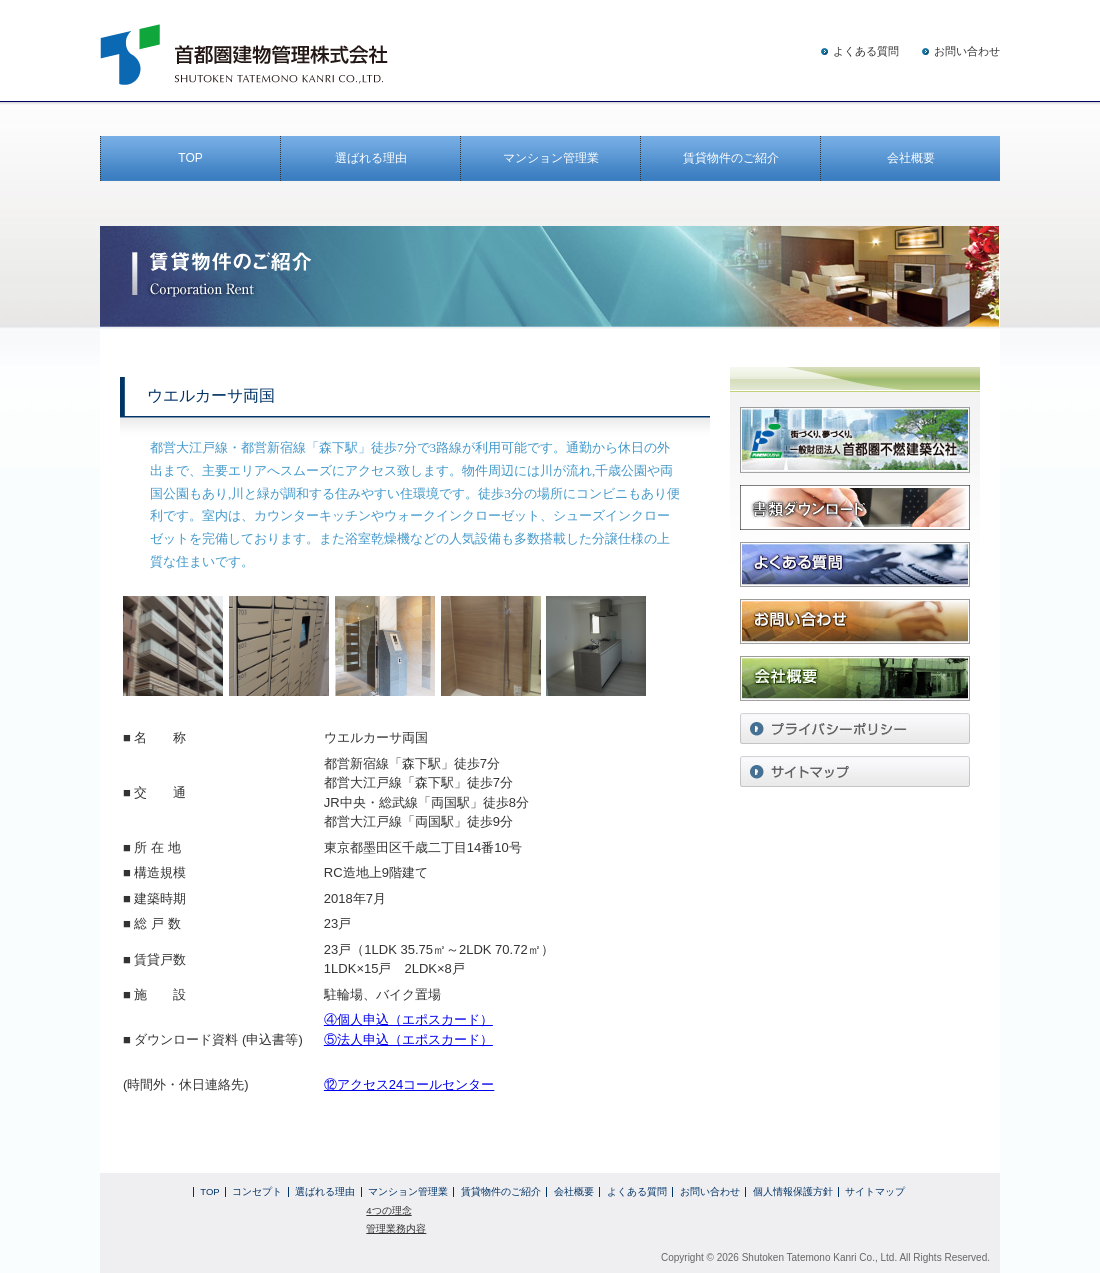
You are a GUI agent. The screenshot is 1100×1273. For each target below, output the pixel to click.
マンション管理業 (551, 158)
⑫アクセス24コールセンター (409, 1084)
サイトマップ (875, 1191)
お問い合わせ (967, 51)
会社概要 (911, 158)
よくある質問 (866, 51)
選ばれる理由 (371, 158)
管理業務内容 (396, 1228)
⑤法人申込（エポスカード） (408, 1039)
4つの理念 (388, 1210)
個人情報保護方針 (793, 1191)
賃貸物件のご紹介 (731, 158)
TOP (190, 158)
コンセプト (257, 1191)
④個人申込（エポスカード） (408, 1019)
